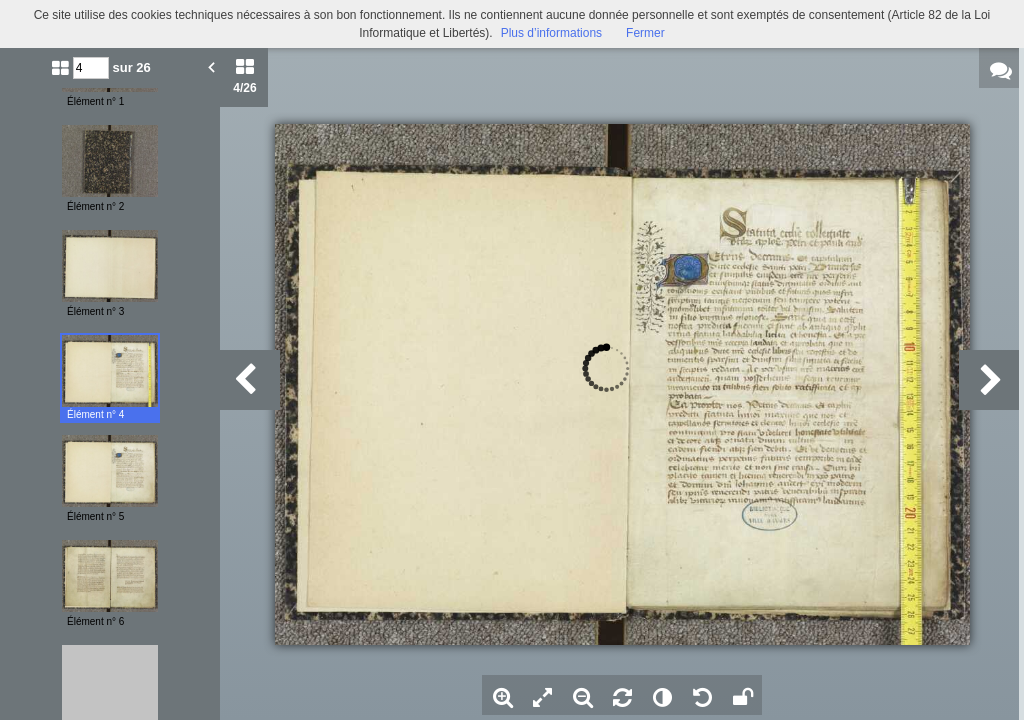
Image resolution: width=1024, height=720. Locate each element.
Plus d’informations (551, 33)
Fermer (645, 33)
